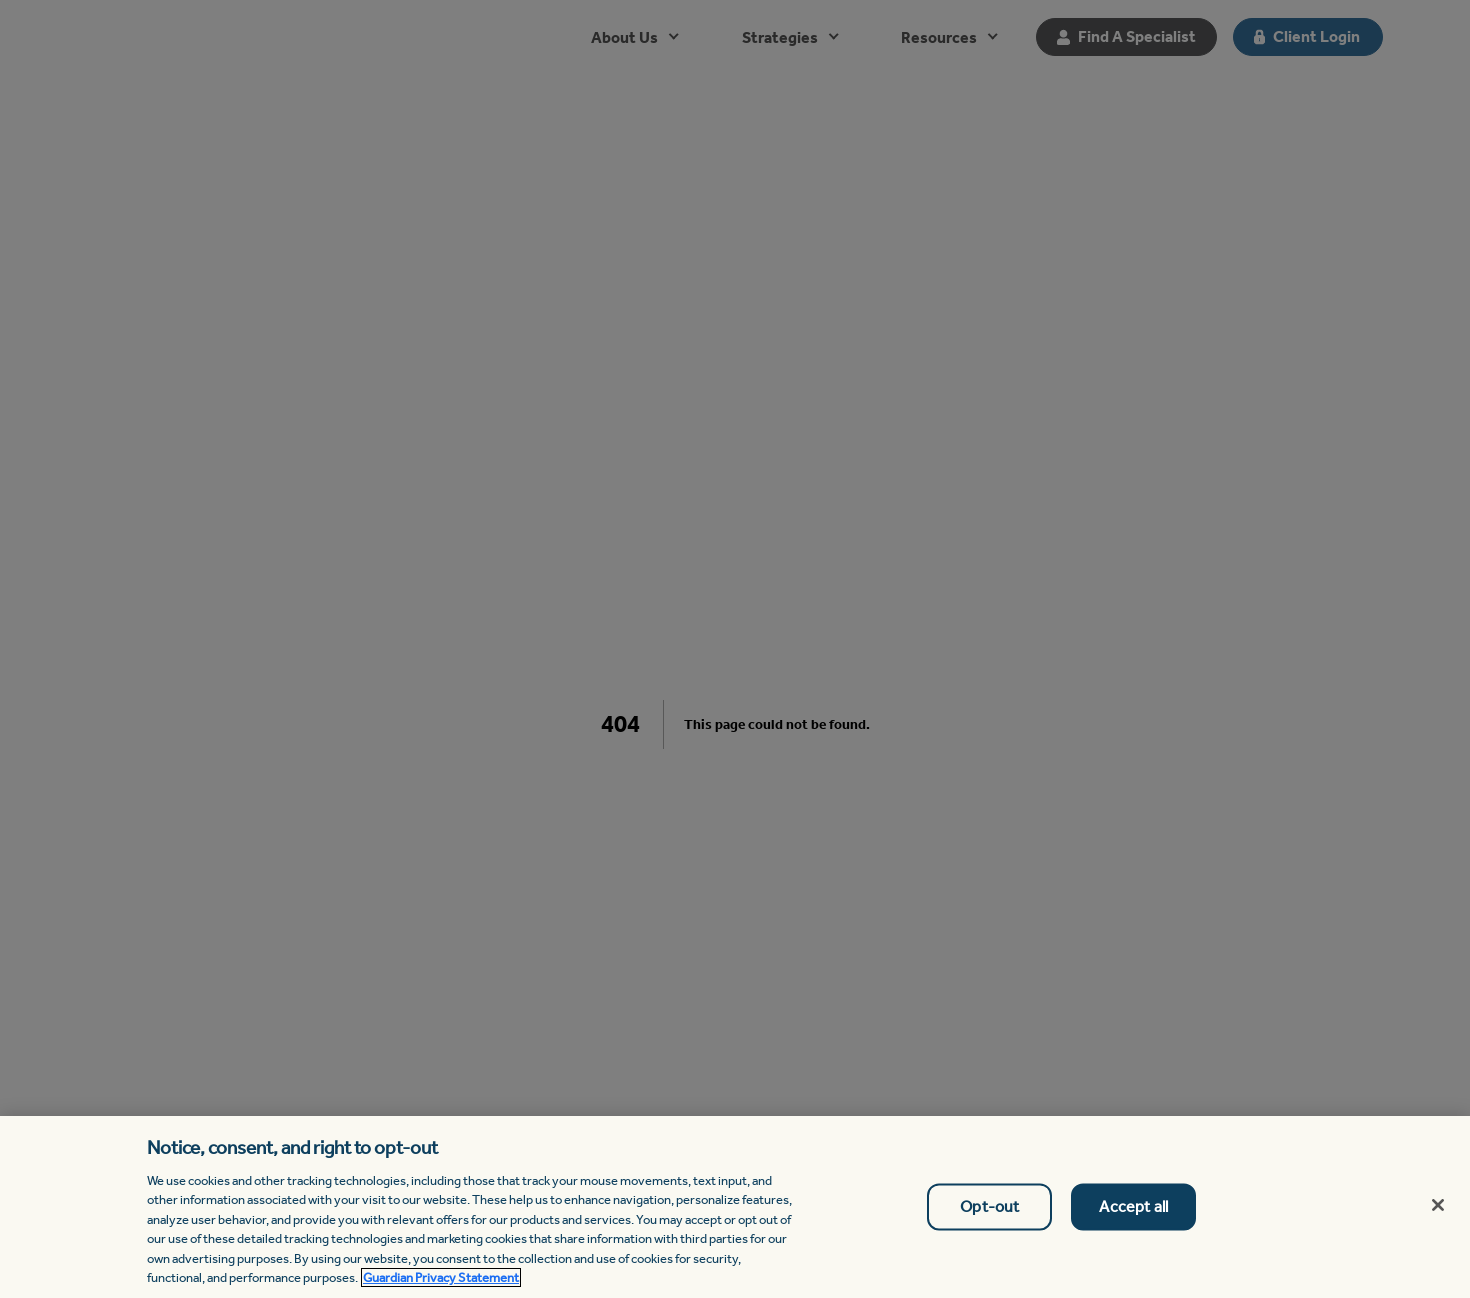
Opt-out (989, 1206)
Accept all (1133, 1206)
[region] (735, 1207)
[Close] (1438, 1205)
